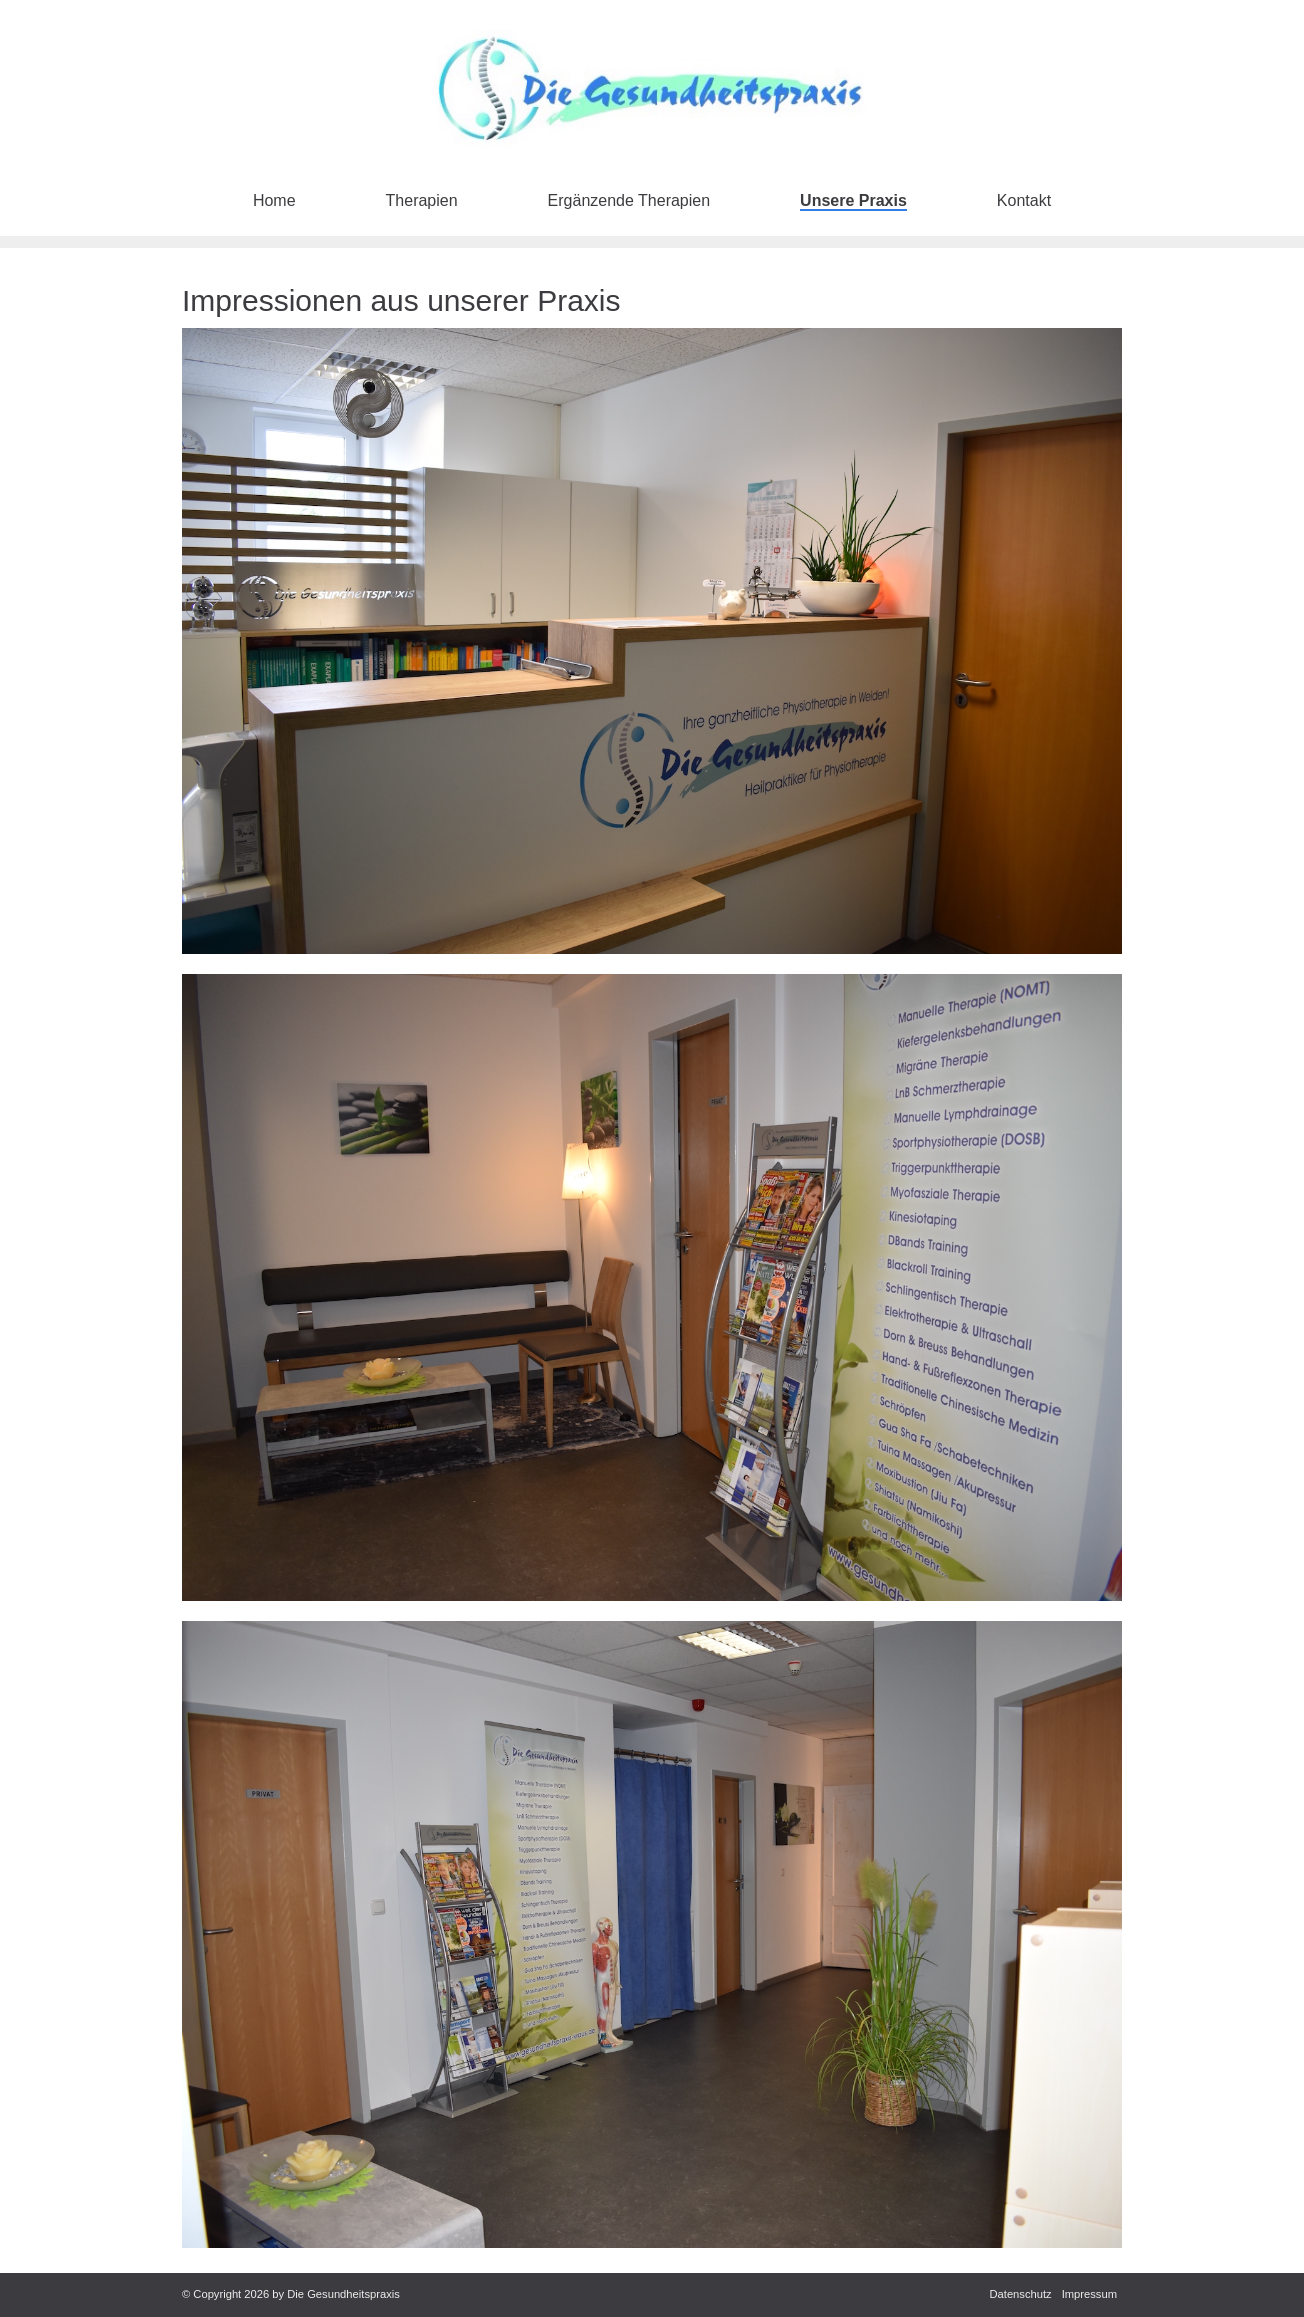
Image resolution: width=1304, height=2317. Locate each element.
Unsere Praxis (853, 200)
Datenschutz (1020, 2294)
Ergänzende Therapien (629, 200)
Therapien (422, 200)
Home (274, 200)
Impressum (1089, 2294)
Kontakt (1024, 200)
